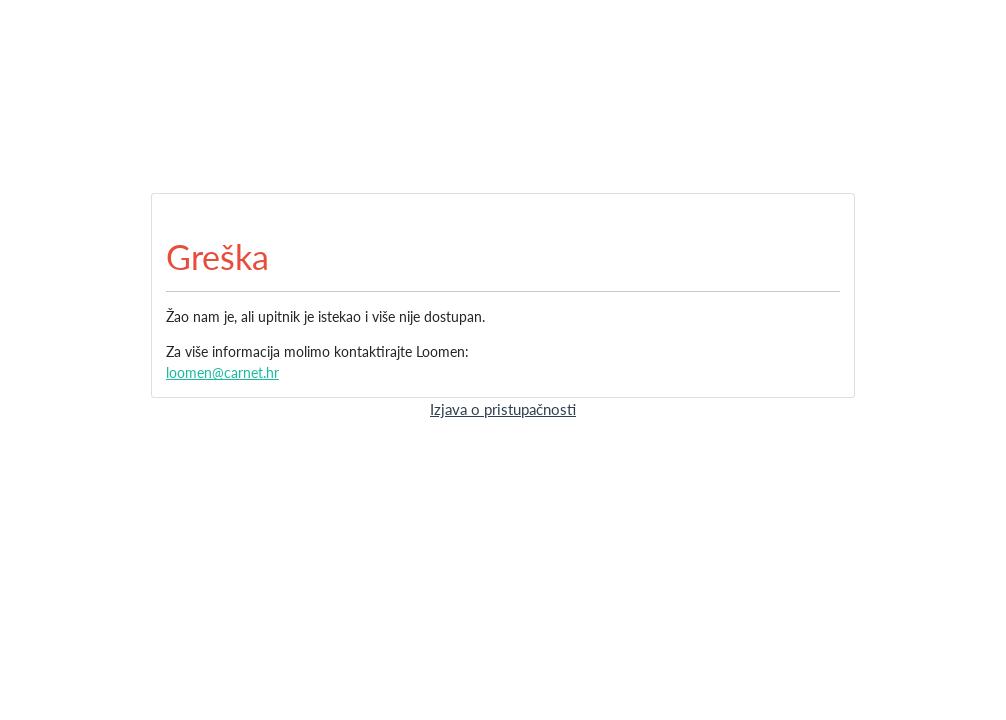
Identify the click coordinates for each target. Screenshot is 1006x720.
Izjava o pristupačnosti (503, 409)
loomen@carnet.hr (222, 372)
